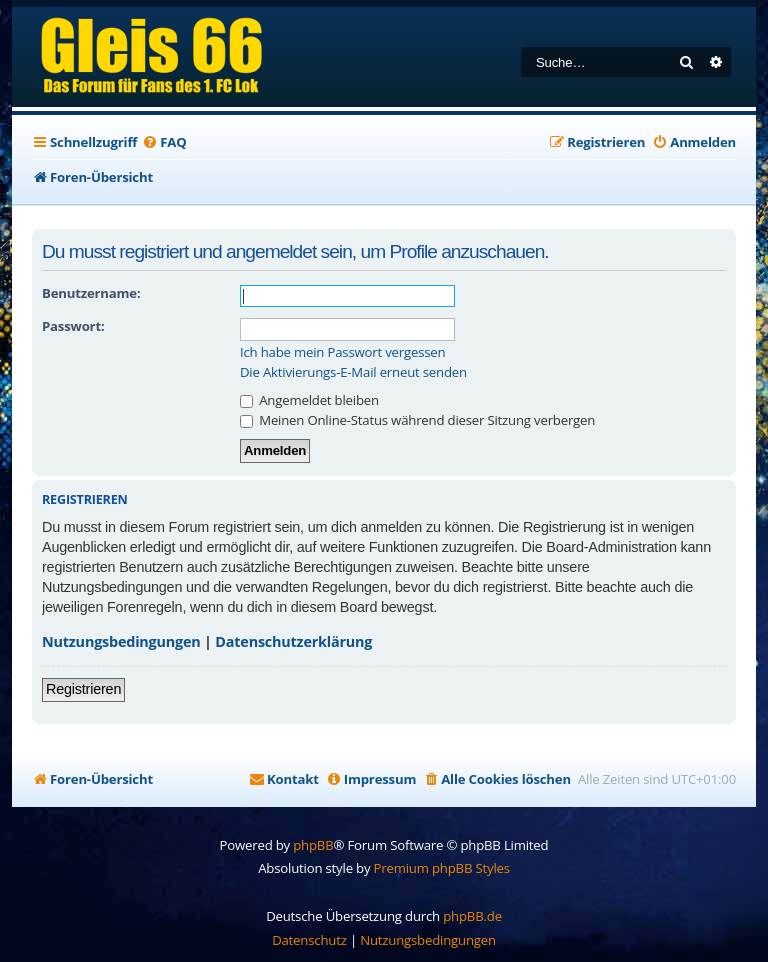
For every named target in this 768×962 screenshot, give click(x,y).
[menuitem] (164, 142)
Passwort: (73, 326)
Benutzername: (91, 293)
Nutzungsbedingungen (121, 641)
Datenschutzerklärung (293, 641)
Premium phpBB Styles (442, 868)
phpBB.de (472, 916)
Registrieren (83, 689)
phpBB (313, 845)
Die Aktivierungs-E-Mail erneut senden (353, 372)
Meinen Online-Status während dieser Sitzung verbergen (417, 420)
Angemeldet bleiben (309, 400)
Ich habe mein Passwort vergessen (342, 352)
